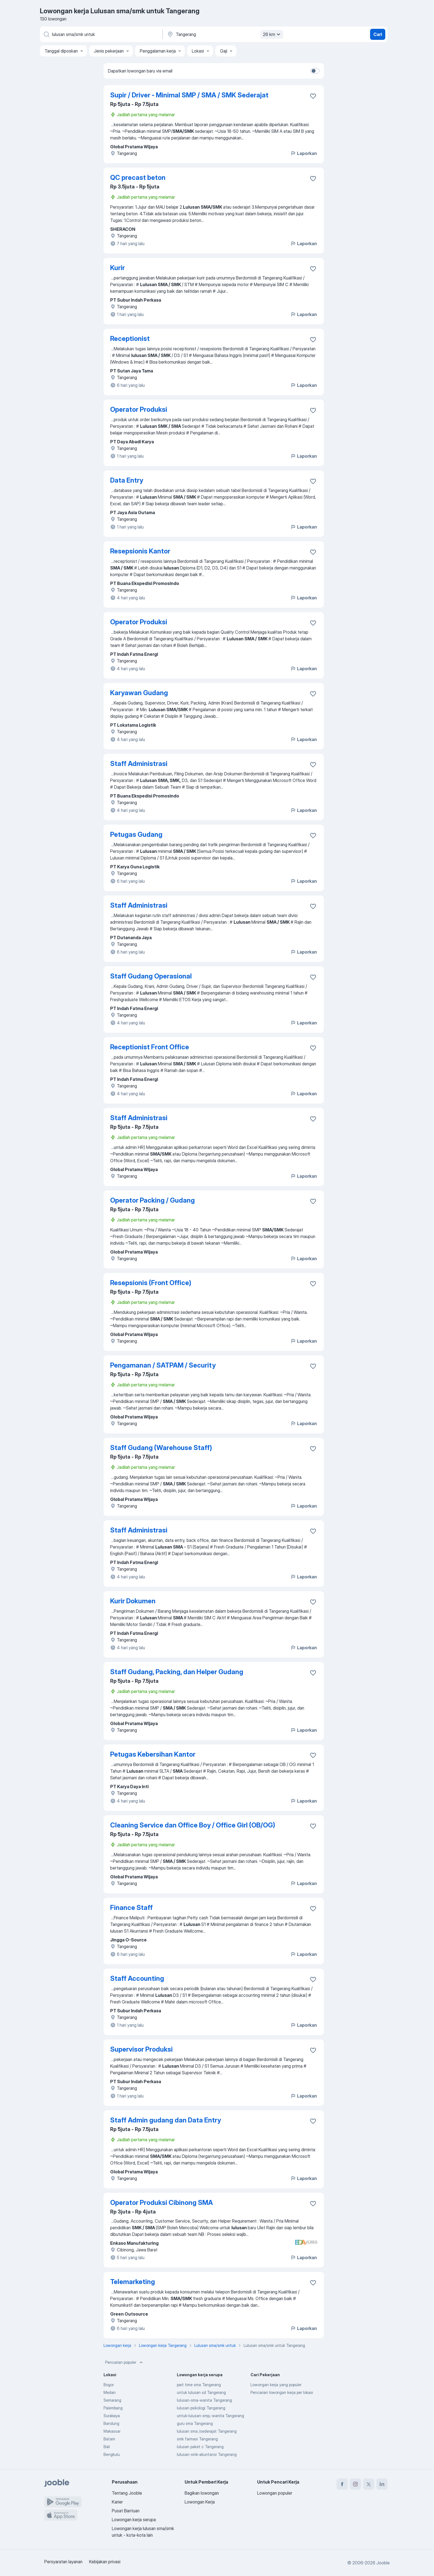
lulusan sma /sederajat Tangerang (207, 2431)
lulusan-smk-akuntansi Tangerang (207, 2454)
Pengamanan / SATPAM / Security (163, 1365)
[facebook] (342, 2484)
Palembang (113, 2408)
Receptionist (130, 339)
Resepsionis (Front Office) (150, 1283)
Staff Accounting (137, 1978)
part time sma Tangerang (199, 2384)
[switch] (315, 71)
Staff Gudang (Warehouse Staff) (161, 1448)
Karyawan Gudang (139, 693)
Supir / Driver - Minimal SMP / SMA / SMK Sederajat (189, 95)
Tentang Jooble (127, 2493)
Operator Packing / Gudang (152, 1200)
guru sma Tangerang (195, 2423)
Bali (107, 2446)
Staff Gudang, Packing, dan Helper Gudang (176, 1672)
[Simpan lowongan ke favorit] (313, 96)
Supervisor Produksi (141, 2049)
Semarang (112, 2400)
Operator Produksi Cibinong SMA (161, 2203)
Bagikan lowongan (202, 2493)
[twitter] (368, 2484)
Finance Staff (131, 1908)
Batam (109, 2439)
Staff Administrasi (138, 764)
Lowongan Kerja (200, 2502)
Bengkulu (112, 2454)
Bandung (111, 2423)
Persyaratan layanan (63, 2561)
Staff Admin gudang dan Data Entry (165, 2120)
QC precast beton (138, 178)
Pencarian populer (124, 2362)
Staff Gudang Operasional (151, 976)
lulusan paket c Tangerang (200, 2446)
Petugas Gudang (136, 834)
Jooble (383, 2562)
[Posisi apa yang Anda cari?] (101, 34)
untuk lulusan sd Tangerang (201, 2392)
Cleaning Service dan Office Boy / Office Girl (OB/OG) (192, 1825)
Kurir (117, 268)
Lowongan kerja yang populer (275, 2384)
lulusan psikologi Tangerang (201, 2408)
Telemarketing (132, 2282)
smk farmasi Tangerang (197, 2439)
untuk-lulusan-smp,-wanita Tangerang (210, 2415)
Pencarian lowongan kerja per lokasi (281, 2392)
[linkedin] (382, 2484)
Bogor (109, 2384)
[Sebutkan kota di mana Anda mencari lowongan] (224, 34)
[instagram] (355, 2484)
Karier (117, 2502)
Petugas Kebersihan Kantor (152, 1754)
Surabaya (112, 2415)
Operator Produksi (138, 409)
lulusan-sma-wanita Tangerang (204, 2400)
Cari (377, 34)
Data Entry (126, 480)
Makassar (112, 2431)
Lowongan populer (274, 2493)
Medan (110, 2392)
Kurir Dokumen (133, 1601)
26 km (272, 34)
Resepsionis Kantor (140, 551)
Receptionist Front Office (149, 1047)
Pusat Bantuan (126, 2510)
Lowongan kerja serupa (134, 2519)
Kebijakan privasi (104, 2561)
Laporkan (303, 153)
